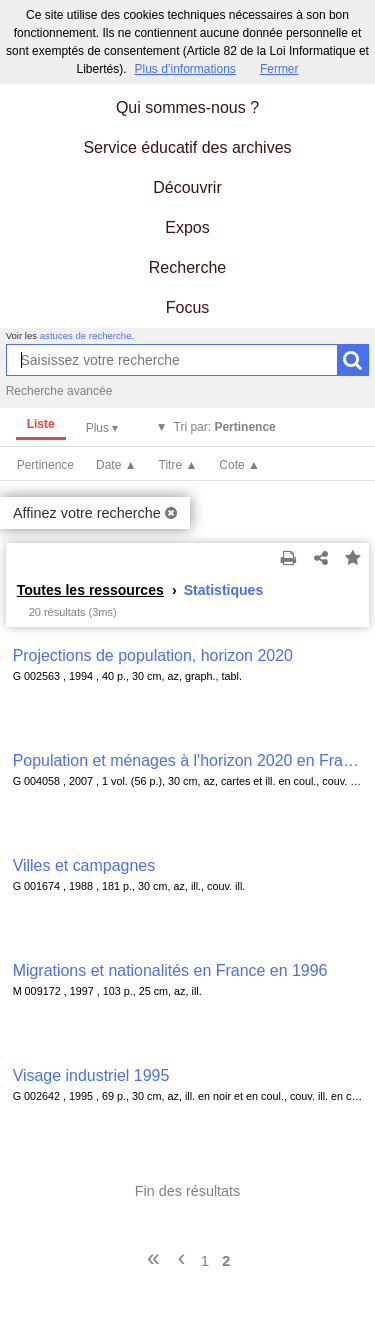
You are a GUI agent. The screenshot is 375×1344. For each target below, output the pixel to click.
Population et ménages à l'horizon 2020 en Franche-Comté (188, 760)
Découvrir (187, 187)
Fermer (279, 69)
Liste (41, 424)
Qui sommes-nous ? (187, 107)
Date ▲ (116, 465)
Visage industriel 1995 (91, 1075)
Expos (187, 227)
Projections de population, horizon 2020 (153, 655)
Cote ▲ (239, 465)
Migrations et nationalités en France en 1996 (170, 970)
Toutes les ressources (90, 590)
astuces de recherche (86, 335)
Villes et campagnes (84, 865)
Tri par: (225, 427)
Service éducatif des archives (187, 147)
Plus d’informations (184, 69)
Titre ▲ (178, 465)
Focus (188, 307)
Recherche (187, 267)
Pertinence (45, 465)
